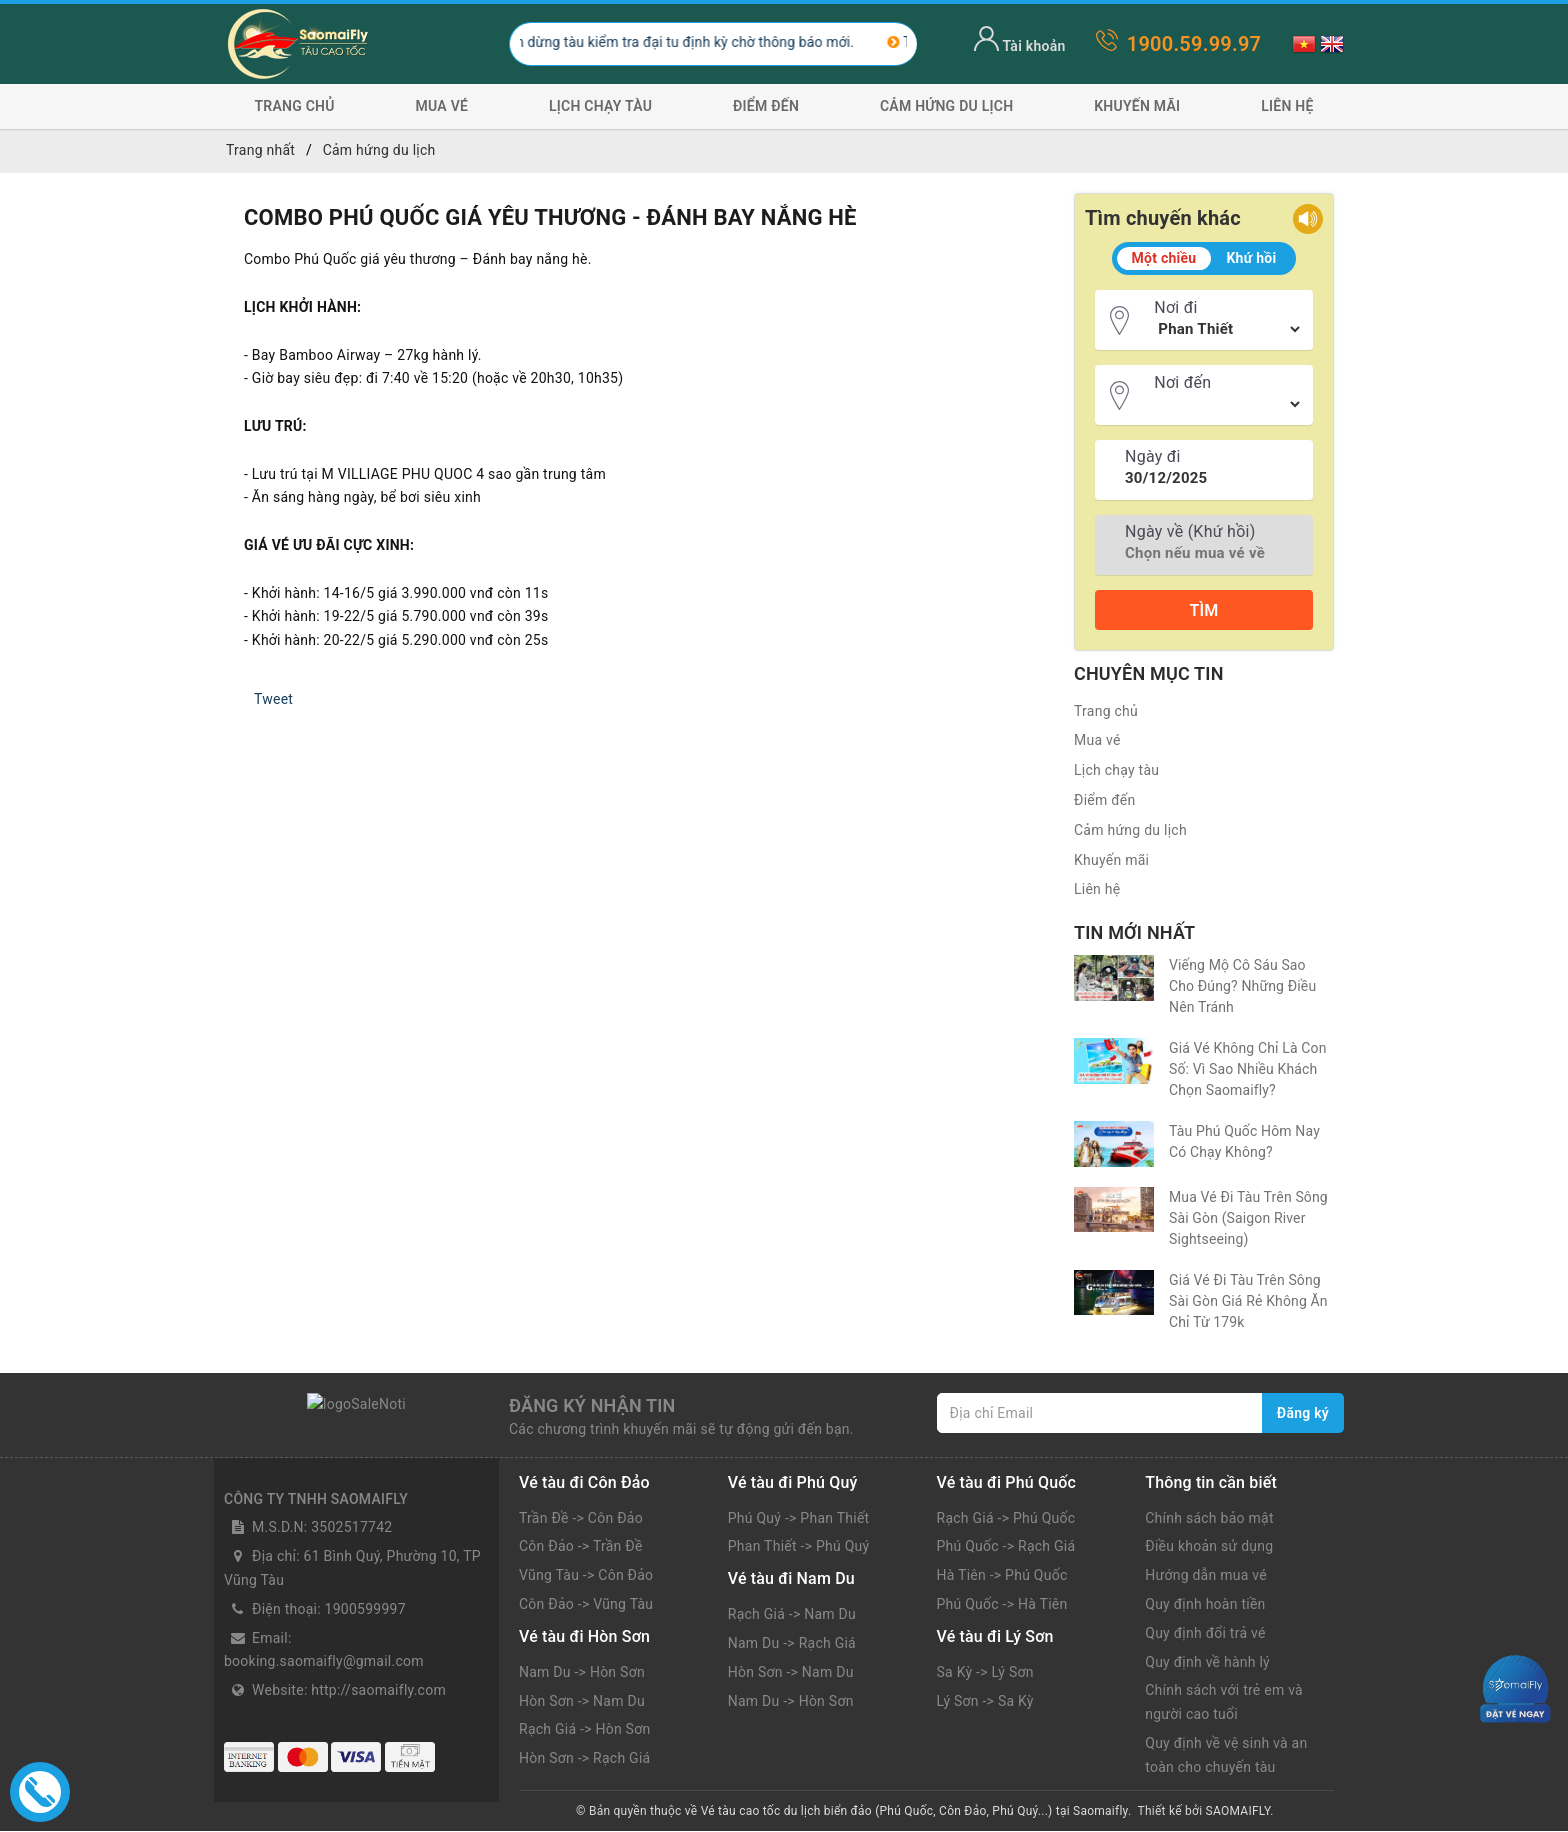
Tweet (273, 699)
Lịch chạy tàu (600, 106)
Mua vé (442, 106)
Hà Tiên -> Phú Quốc (1002, 1576)
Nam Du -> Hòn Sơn (582, 1673)
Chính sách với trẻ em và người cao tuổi (1224, 1703)
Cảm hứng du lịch (946, 106)
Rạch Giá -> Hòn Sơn (584, 1730)
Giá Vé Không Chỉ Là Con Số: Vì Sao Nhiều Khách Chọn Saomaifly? (1248, 1069)
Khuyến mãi (1137, 106)
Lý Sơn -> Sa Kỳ (985, 1702)
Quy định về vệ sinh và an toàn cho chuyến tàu (1226, 1756)
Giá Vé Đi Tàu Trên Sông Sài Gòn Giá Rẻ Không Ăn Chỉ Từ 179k (1248, 1301)
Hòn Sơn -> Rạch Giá (584, 1759)
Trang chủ (294, 106)
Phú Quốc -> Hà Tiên (1002, 1605)
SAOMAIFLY (1238, 1812)
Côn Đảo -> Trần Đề (581, 1547)
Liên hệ (1287, 106)
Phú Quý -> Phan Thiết (799, 1519)
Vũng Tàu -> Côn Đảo (586, 1576)
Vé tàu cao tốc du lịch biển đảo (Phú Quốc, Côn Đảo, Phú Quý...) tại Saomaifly (914, 1812)
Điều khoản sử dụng (1209, 1547)
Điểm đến (766, 106)
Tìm (1203, 610)
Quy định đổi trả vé (1205, 1634)
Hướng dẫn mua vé (1206, 1576)
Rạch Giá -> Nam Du (792, 1615)
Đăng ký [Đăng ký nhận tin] (1303, 1413)
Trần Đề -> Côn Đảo (581, 1519)
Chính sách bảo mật (1209, 1519)
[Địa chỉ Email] (1100, 1413)
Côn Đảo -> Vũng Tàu (586, 1605)
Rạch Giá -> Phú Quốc (1006, 1519)
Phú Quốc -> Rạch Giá (1006, 1547)
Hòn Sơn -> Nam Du (582, 1702)
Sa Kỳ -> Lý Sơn (985, 1673)
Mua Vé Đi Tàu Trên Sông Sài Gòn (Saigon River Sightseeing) (1248, 1218)
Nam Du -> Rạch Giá (792, 1644)
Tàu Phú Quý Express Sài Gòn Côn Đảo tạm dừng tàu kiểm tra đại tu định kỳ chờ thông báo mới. (565, 42)
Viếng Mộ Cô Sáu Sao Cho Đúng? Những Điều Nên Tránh (1242, 986)
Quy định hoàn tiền (1205, 1605)
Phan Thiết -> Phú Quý (799, 1547)
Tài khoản (1019, 46)
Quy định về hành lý (1207, 1663)
